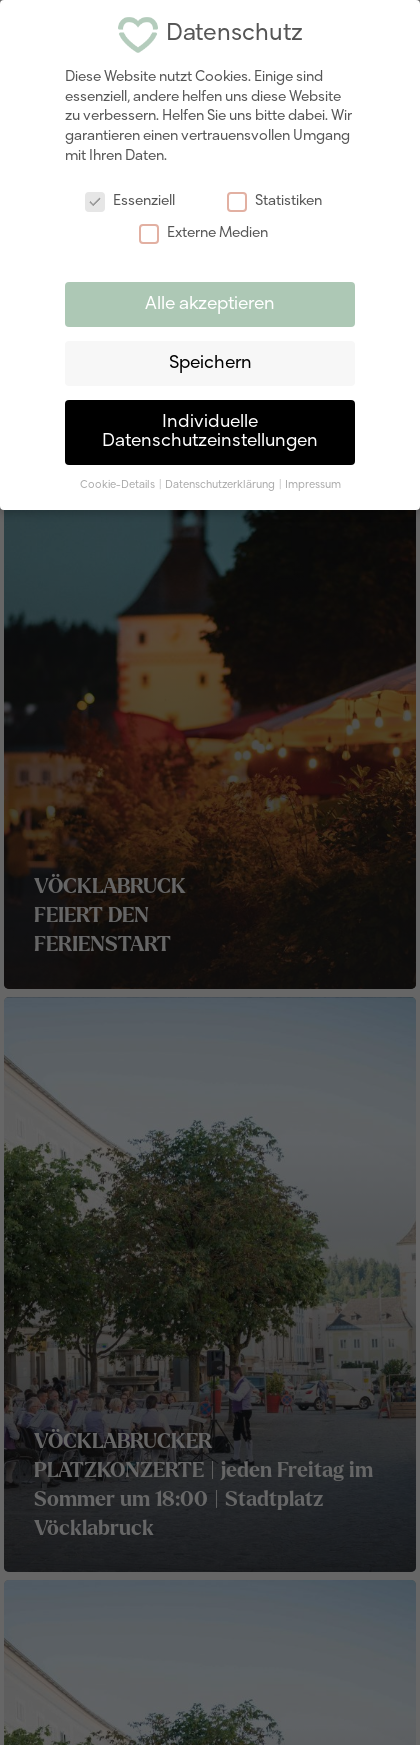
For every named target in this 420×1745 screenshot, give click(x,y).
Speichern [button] (210, 359)
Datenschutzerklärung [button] (221, 481)
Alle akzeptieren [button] (210, 300)
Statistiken (274, 197)
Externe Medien (203, 229)
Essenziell (130, 197)
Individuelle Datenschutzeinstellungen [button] (210, 428)
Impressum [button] (313, 481)
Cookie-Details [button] (118, 481)
